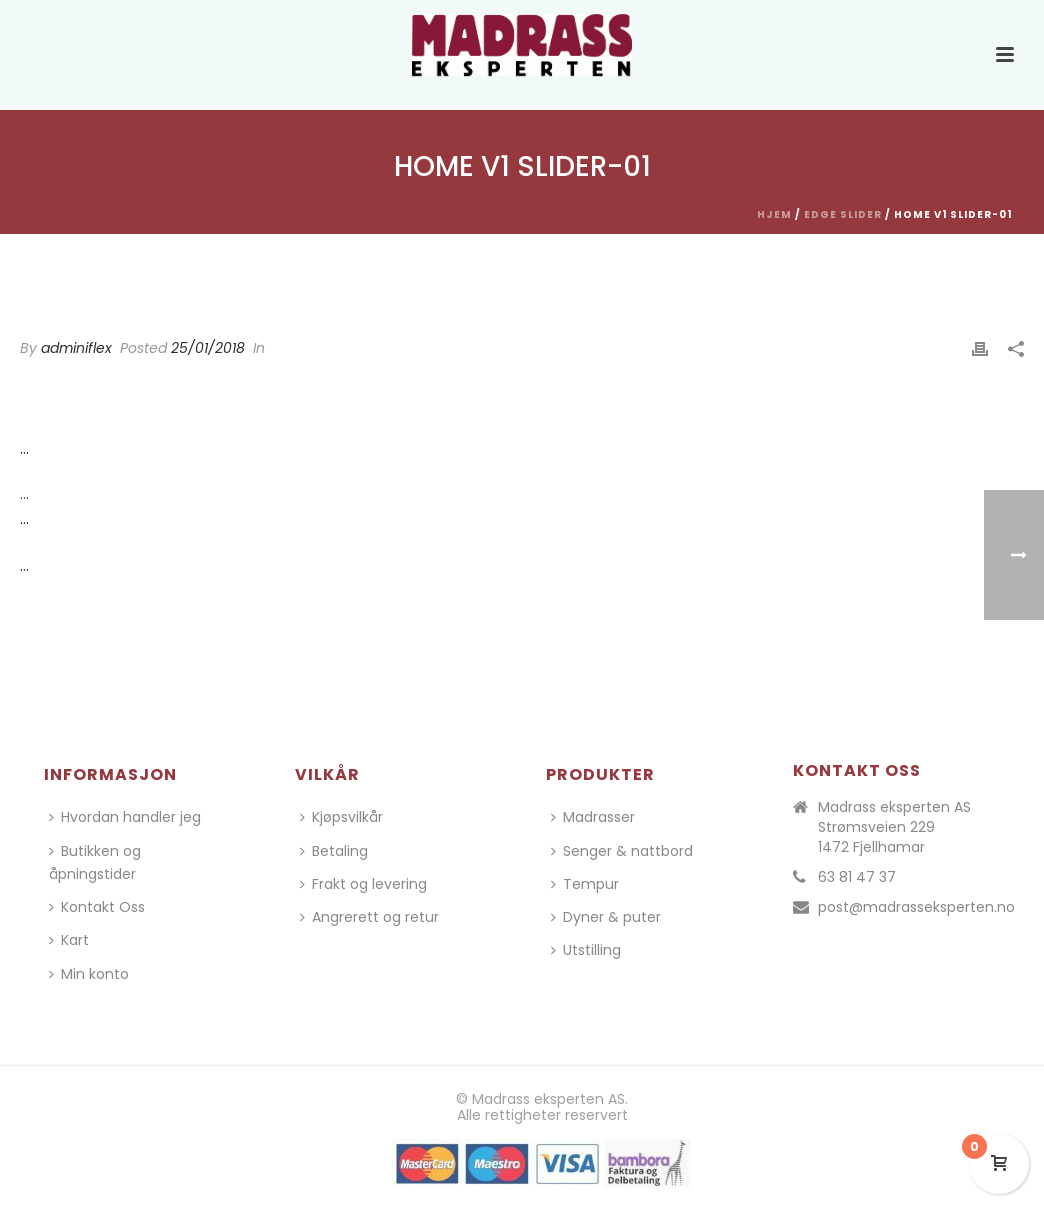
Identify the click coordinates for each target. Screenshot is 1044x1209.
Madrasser (593, 817)
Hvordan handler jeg (125, 817)
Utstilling (586, 950)
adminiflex (76, 348)
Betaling (334, 851)
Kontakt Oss (97, 907)
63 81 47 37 (857, 877)
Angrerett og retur (369, 917)
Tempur (585, 884)
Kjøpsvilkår (341, 817)
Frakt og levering (363, 884)
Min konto (89, 974)
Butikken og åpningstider (95, 862)
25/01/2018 (208, 348)
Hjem (774, 214)
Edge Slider (843, 214)
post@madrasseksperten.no (916, 907)
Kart (69, 940)
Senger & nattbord (622, 851)
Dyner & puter (606, 917)
